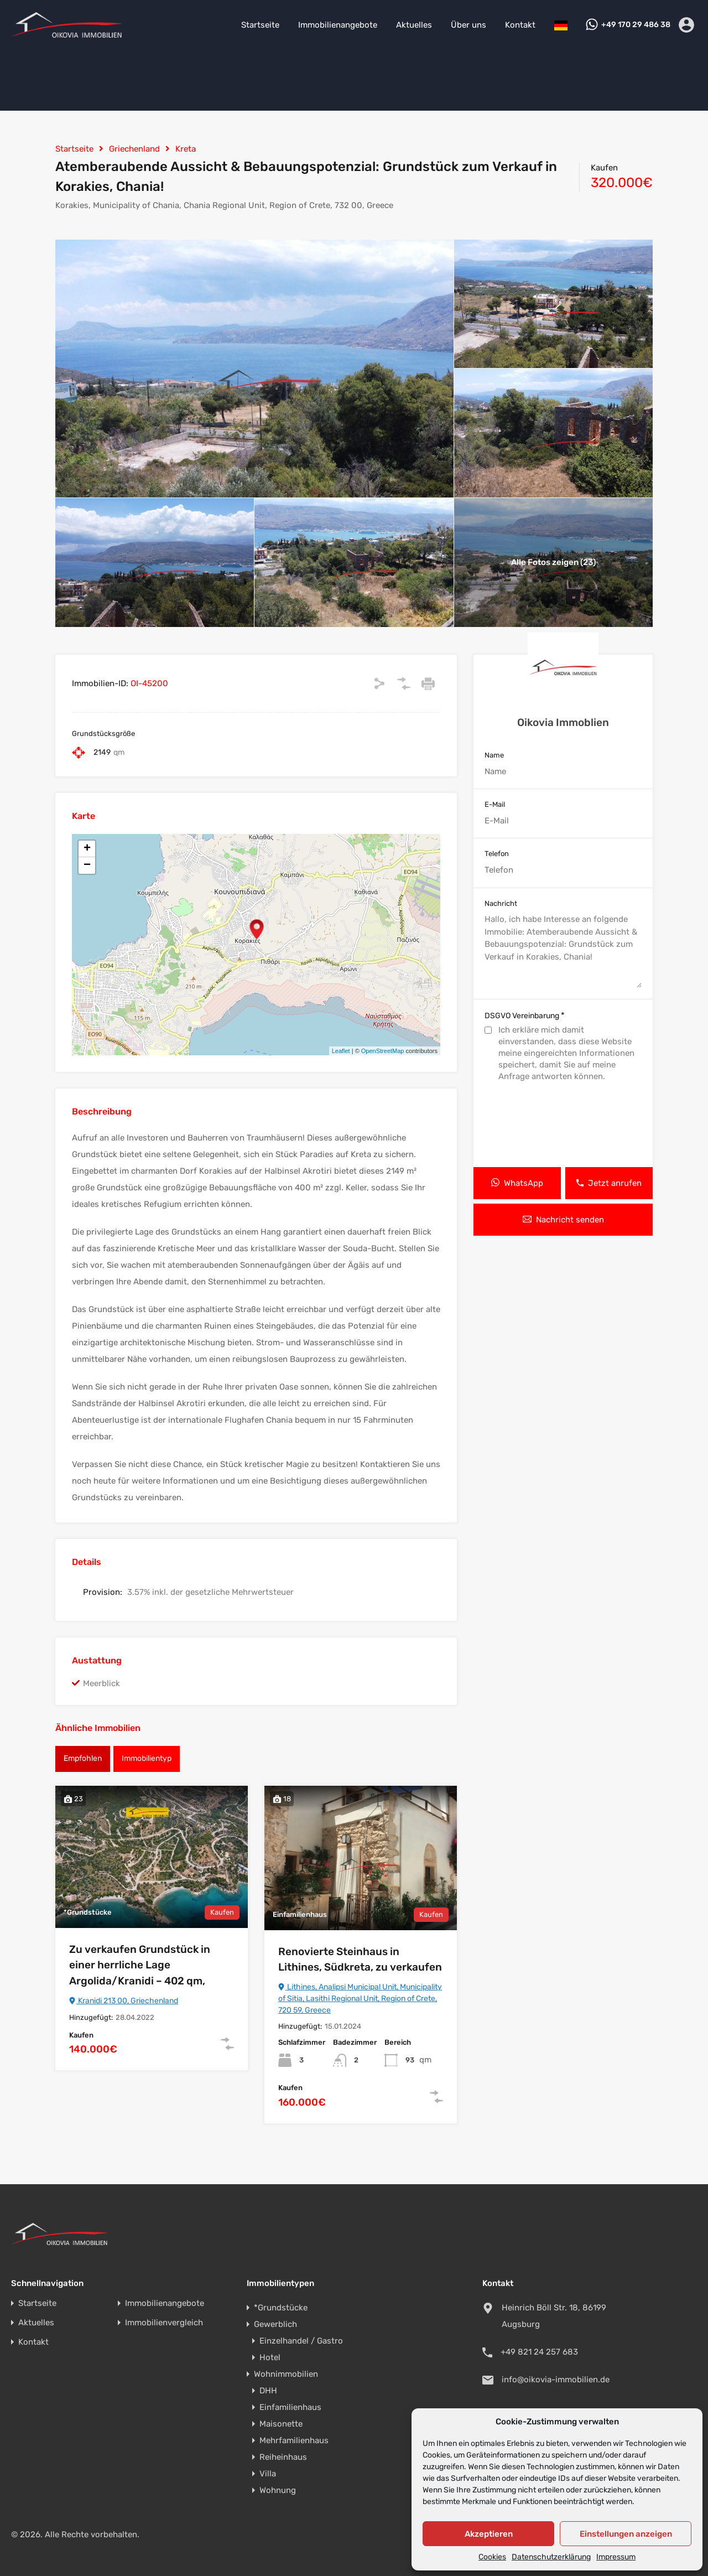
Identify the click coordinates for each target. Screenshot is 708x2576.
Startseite (260, 25)
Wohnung (277, 2490)
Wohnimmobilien (286, 2374)
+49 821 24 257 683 (539, 2352)
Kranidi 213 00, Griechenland (123, 2000)
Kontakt (520, 25)
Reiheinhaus (283, 2457)
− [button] (87, 865)
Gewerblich (275, 2324)
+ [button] (87, 849)
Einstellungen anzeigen (626, 2534)
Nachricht (501, 903)
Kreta (185, 149)
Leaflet (341, 1051)
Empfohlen (83, 1758)
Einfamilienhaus (290, 2407)
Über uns (468, 25)
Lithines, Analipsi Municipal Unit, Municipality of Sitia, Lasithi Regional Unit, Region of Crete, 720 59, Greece (360, 1998)
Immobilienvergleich (164, 2323)
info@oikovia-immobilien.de (556, 2380)
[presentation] (563, 1126)
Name (494, 755)
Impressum (616, 2557)
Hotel (269, 2357)
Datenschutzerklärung (551, 2557)
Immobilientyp (146, 1758)
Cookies (492, 2557)
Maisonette (281, 2424)
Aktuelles (414, 25)
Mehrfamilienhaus (294, 2440)
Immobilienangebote (337, 25)
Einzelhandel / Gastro (301, 2341)
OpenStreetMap (382, 1051)
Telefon (497, 853)
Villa (267, 2474)
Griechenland (134, 149)
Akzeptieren (489, 2534)
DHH (268, 2391)
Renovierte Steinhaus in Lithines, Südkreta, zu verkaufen (360, 1959)
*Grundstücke (281, 2308)
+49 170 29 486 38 (635, 24)
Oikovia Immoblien (563, 722)
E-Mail (495, 804)
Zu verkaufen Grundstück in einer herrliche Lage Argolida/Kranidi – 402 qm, (139, 1965)
